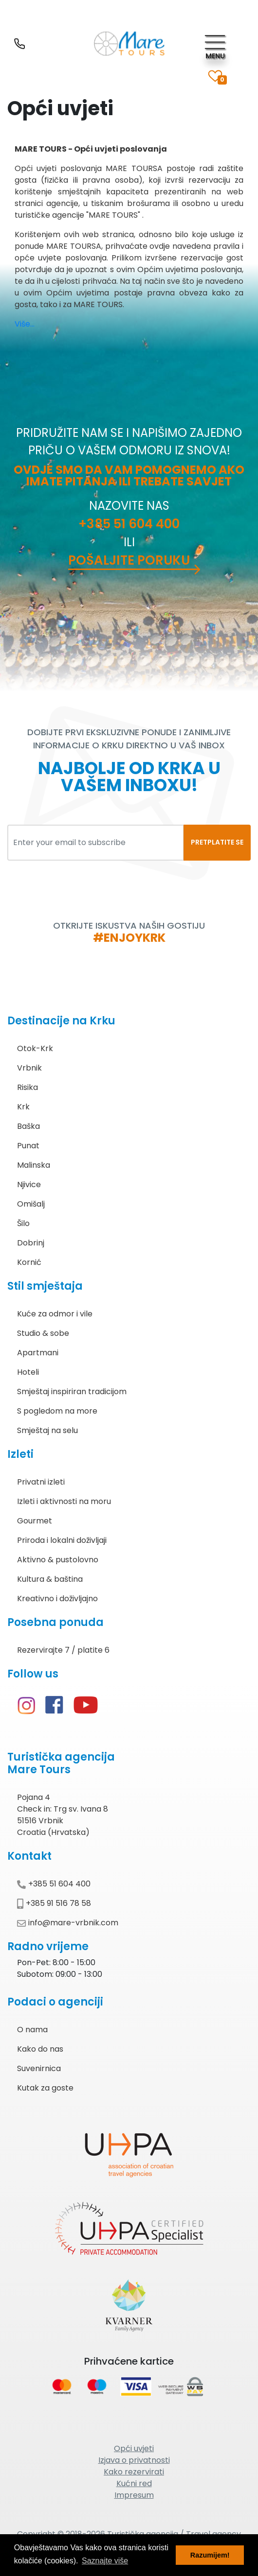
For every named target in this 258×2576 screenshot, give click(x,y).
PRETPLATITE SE (217, 842)
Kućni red (134, 2483)
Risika (27, 1087)
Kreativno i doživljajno (57, 1598)
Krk (23, 1106)
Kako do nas (40, 2049)
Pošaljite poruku (129, 560)
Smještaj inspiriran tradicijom (72, 1391)
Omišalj (31, 1204)
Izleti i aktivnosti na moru (64, 1501)
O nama (32, 2029)
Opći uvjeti (134, 2448)
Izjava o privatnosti (134, 2460)
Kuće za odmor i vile (54, 1313)
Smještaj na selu (47, 1430)
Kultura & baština (50, 1579)
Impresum (134, 2495)
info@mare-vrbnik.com (67, 1922)
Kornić (29, 1262)
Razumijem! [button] (210, 2555)
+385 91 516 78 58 (54, 1903)
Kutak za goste (45, 2087)
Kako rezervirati (134, 2471)
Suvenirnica (39, 2068)
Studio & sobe (43, 1333)
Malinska (33, 1165)
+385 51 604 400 (129, 524)
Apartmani (37, 1352)
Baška (28, 1126)
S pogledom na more (57, 1411)
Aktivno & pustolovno (57, 1559)
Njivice (29, 1184)
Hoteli (28, 1372)
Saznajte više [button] (105, 2561)
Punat (28, 1145)
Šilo (23, 1223)
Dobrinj (30, 1242)
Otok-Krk (35, 1048)
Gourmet (34, 1520)
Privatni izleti (41, 1481)
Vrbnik (29, 1067)
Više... (25, 323)
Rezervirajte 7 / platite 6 (63, 1650)
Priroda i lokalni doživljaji (62, 1540)
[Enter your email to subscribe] (95, 843)
